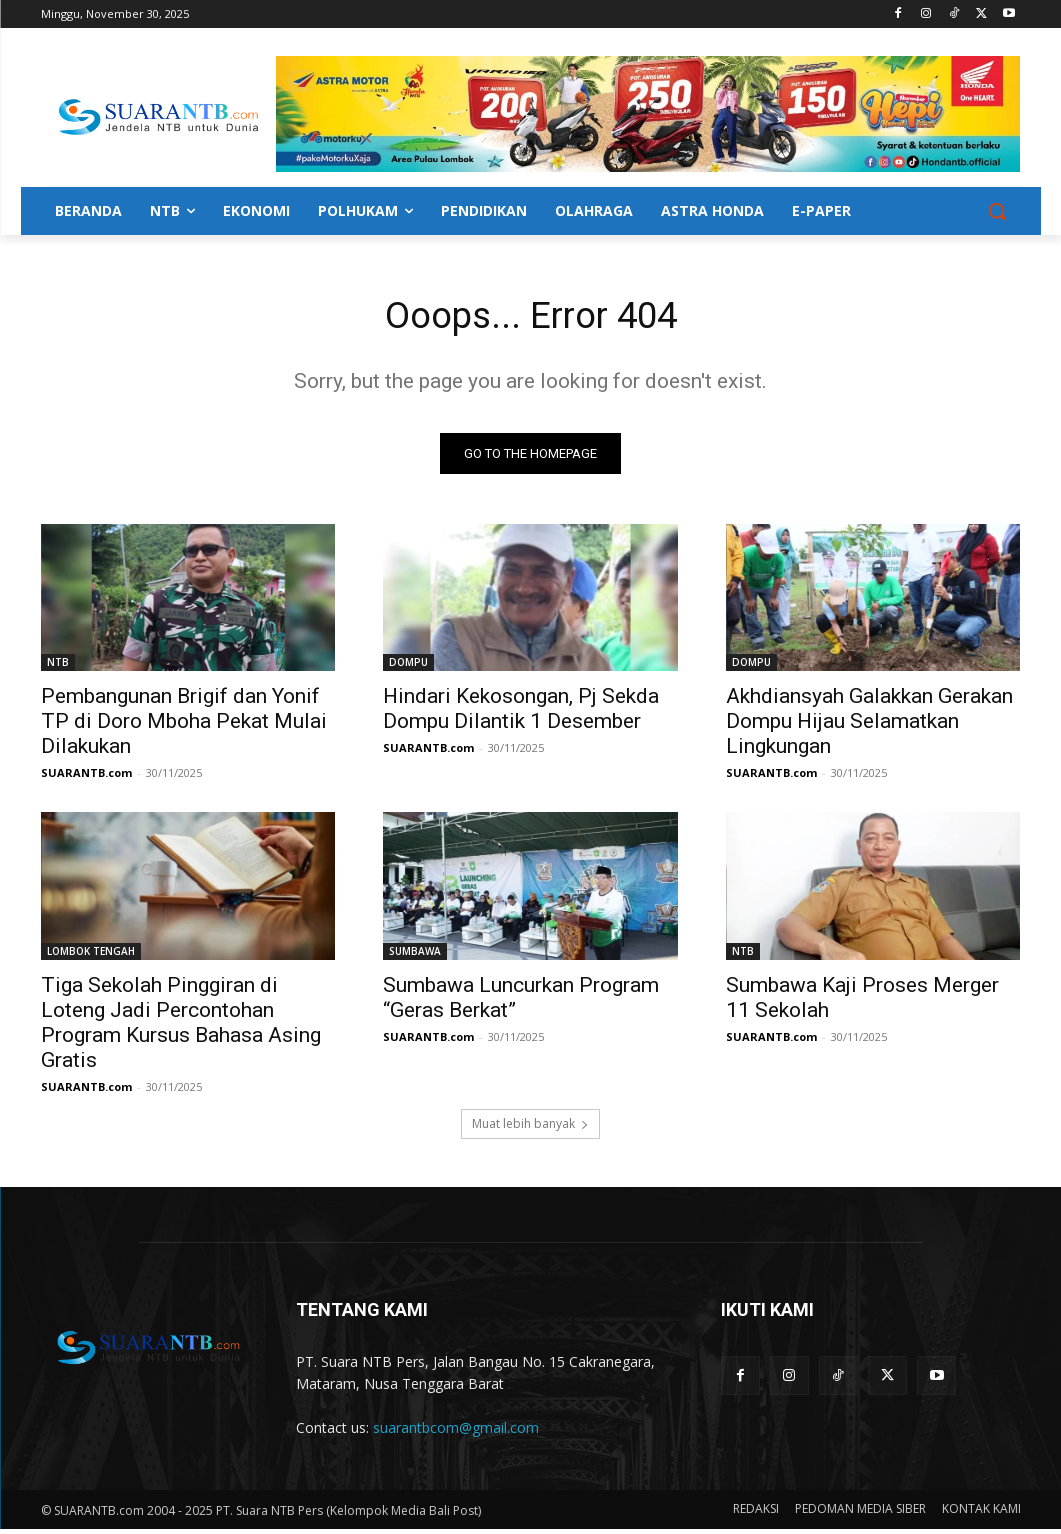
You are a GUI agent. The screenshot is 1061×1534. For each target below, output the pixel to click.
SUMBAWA (415, 956)
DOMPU (408, 667)
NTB (58, 667)
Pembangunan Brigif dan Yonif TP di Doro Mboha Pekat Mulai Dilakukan (184, 726)
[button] (997, 211)
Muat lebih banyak (530, 1129)
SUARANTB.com (86, 777)
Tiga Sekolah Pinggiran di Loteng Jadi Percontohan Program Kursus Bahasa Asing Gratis (181, 1027)
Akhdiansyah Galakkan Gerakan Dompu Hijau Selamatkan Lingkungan (869, 726)
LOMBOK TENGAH (91, 956)
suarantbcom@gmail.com (456, 1432)
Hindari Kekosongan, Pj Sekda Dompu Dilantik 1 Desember (521, 713)
